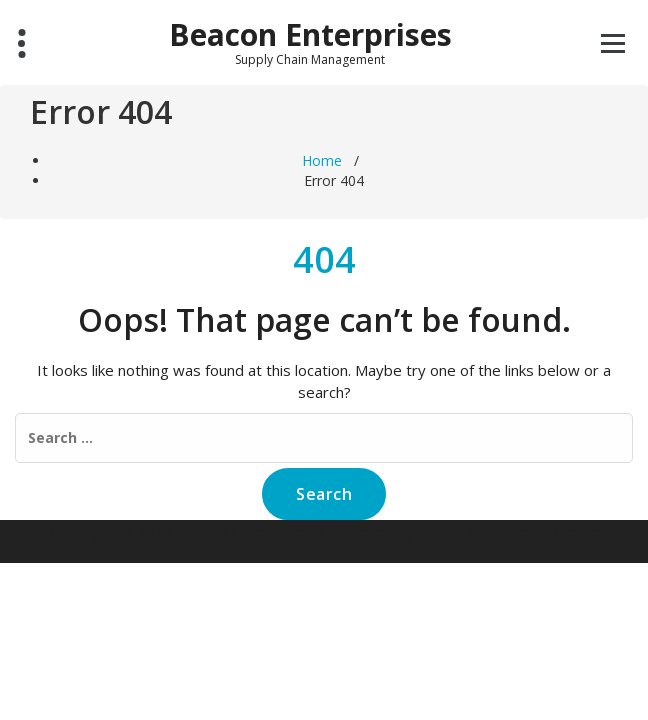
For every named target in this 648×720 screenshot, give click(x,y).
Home (322, 160)
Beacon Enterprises (310, 35)
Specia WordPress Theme (509, 531)
